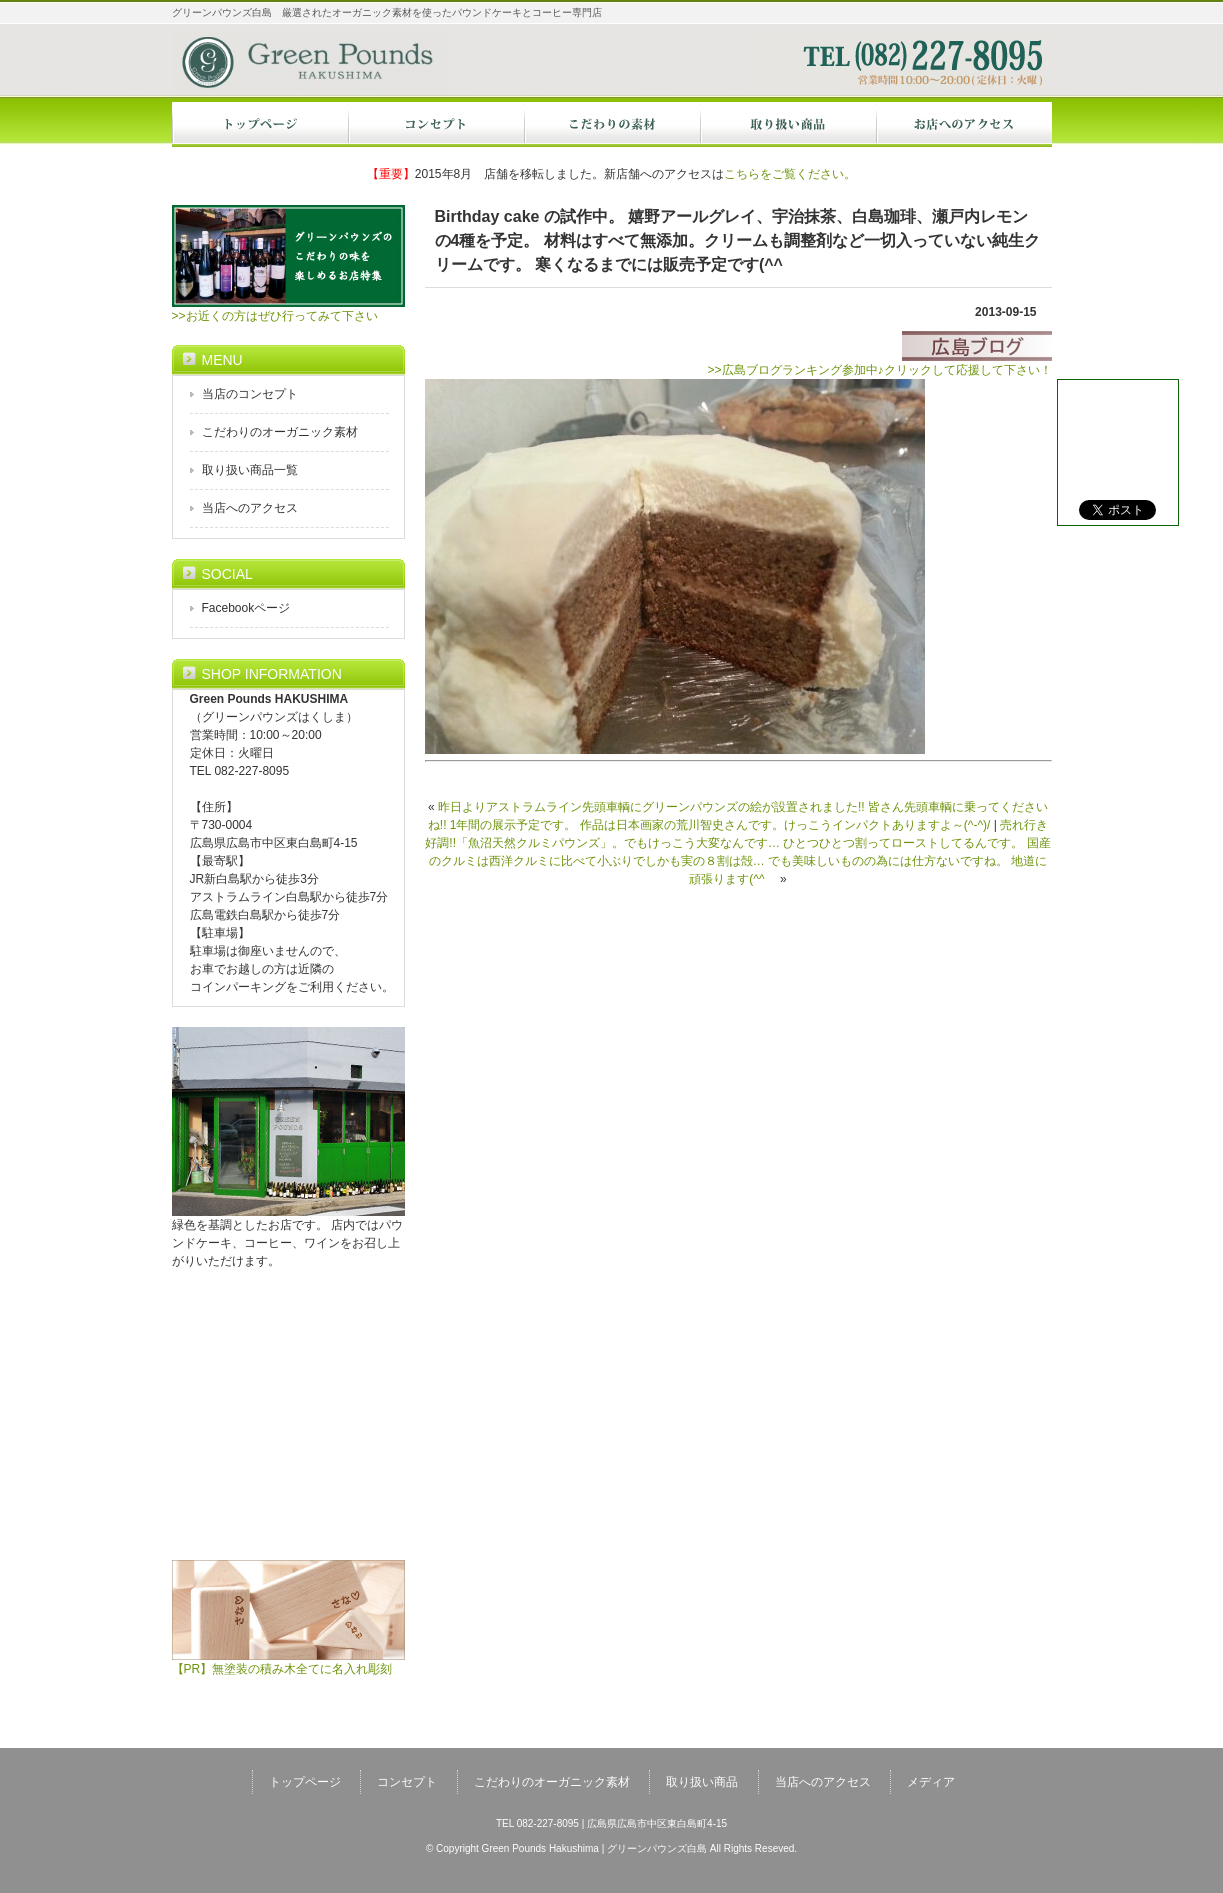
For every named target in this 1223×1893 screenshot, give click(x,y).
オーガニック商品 (788, 124)
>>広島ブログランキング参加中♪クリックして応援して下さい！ (879, 363)
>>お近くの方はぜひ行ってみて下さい (288, 309)
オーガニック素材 (612, 124)
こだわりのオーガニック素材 (280, 432)
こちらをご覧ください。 (790, 174)
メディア (931, 1782)
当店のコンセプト (250, 394)
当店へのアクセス (964, 124)
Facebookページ (246, 608)
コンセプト (436, 124)
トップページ (260, 124)
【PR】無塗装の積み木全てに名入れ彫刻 (288, 1662)
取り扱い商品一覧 (250, 470)
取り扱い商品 (702, 1782)
